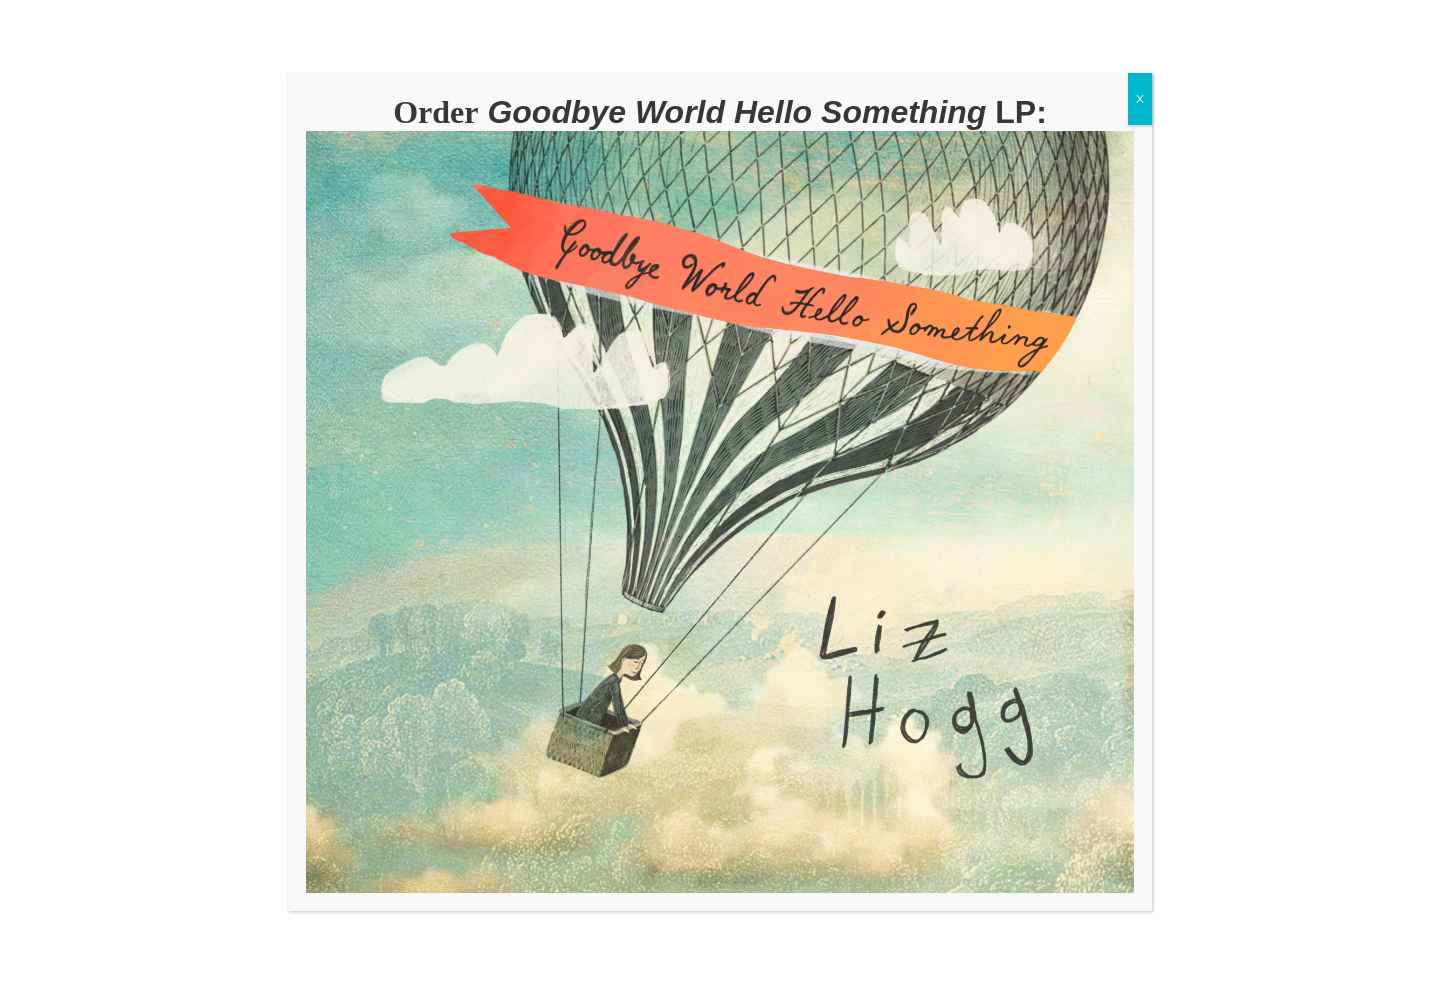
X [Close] (1140, 98)
